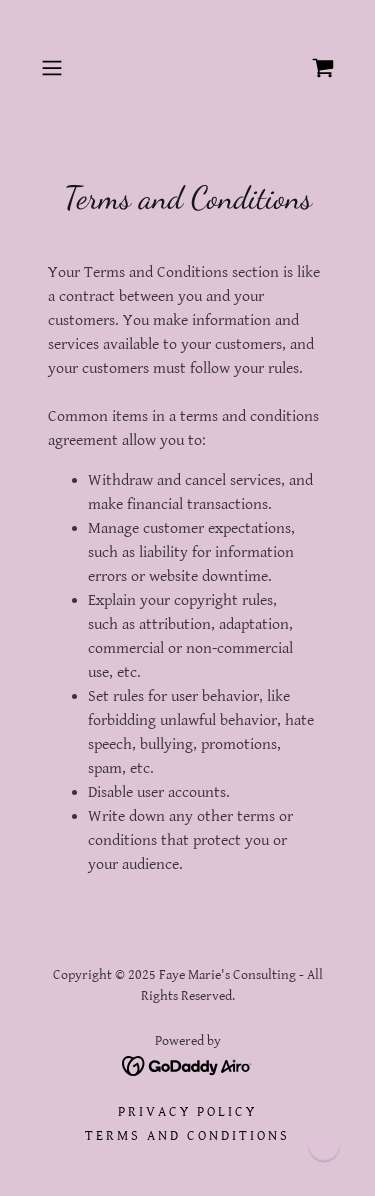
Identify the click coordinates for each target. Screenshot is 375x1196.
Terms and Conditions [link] (187, 1136)
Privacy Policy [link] (187, 1112)
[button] (55, 68)
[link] (323, 68)
